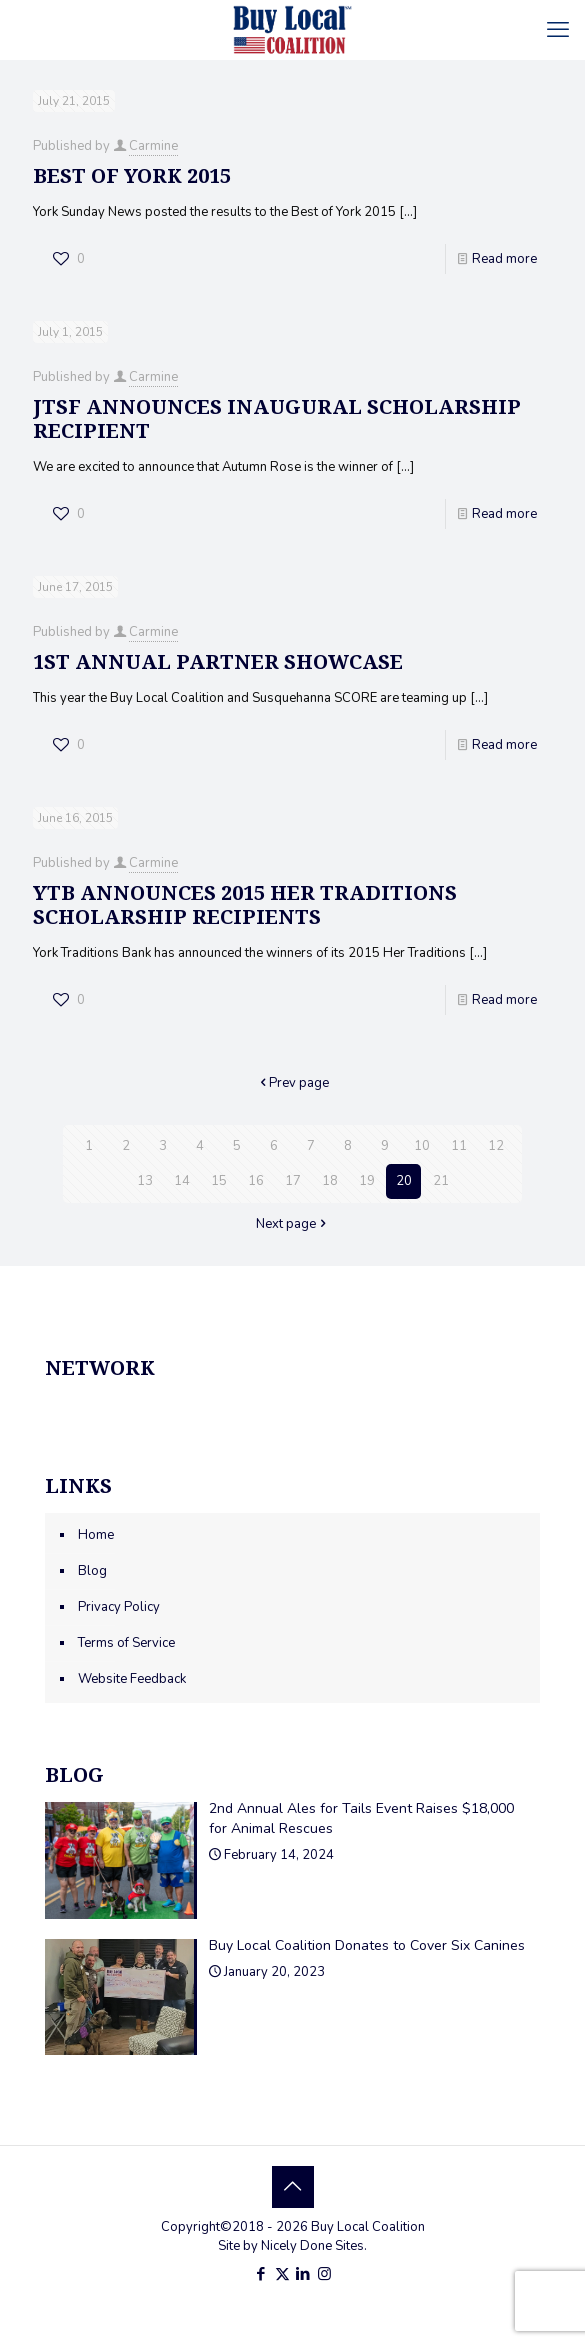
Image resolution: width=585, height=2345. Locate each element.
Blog (92, 1571)
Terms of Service (126, 1643)
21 (441, 1181)
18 (330, 1181)
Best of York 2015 (132, 175)
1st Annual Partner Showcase (218, 661)
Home (96, 1535)
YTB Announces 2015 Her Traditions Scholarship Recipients (245, 904)
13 (145, 1181)
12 (496, 1146)
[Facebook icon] (261, 2274)
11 (459, 1146)
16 (256, 1181)
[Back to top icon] (293, 2187)
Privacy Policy (119, 1607)
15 (219, 1181)
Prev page (292, 1083)
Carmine (153, 146)
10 (422, 1146)
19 (367, 1181)
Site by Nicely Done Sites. (292, 2246)
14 (182, 1181)
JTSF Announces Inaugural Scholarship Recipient (277, 418)
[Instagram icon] (324, 2274)
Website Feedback (132, 1679)
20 (404, 1181)
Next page (292, 1224)
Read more (504, 259)
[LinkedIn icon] (303, 2274)
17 (293, 1181)
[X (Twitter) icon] (282, 2274)
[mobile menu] (558, 30)
